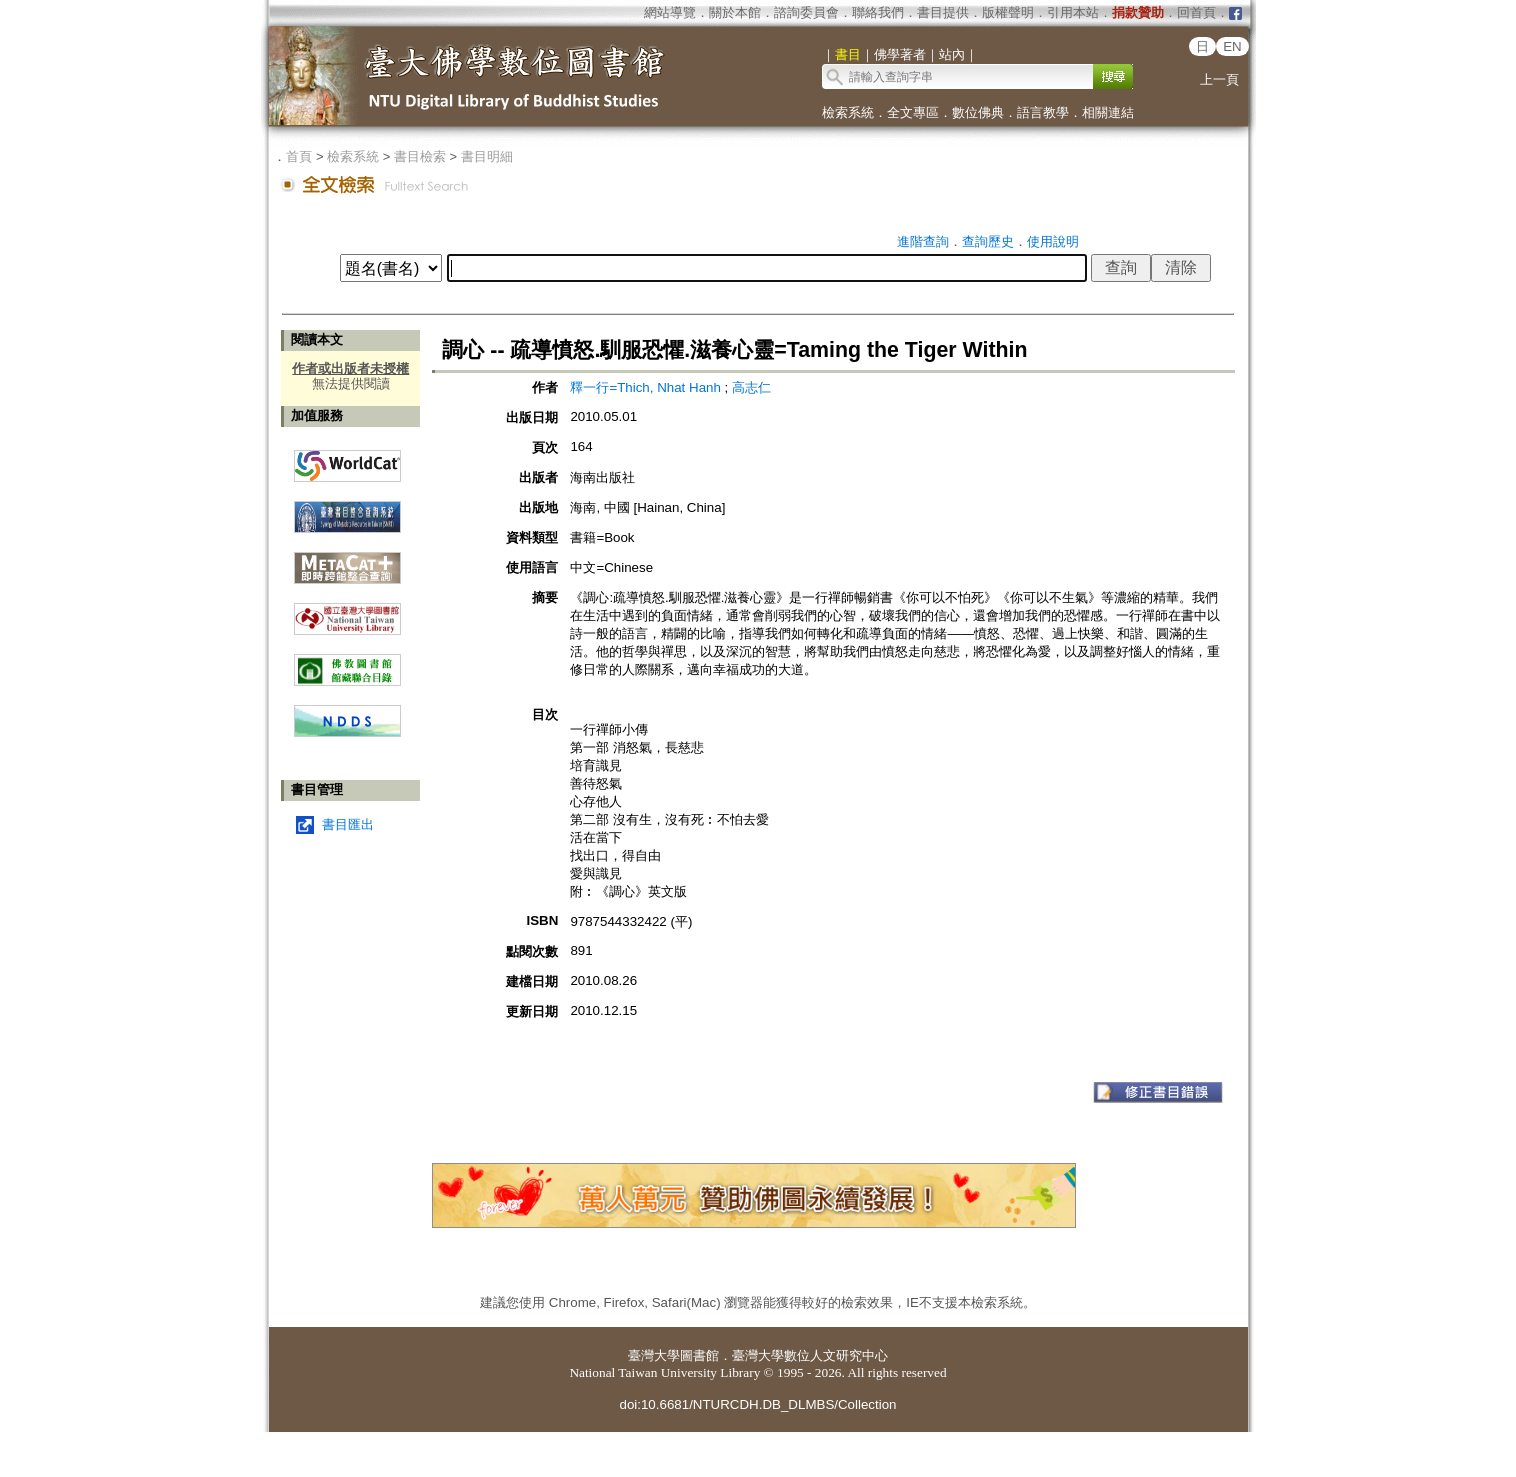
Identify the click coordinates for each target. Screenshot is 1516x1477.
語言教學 (1043, 112)
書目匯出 (348, 824)
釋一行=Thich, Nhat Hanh (647, 387)
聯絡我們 (878, 12)
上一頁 (1219, 79)
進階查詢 (923, 241)
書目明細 (487, 156)
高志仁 (751, 387)
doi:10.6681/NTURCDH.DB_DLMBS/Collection (757, 1404)
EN (1232, 46)
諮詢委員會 (806, 12)
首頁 (299, 156)
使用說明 (1053, 241)
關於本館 (735, 12)
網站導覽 (670, 12)
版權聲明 (1008, 12)
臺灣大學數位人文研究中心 (810, 1355)
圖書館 (699, 1355)
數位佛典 (978, 112)
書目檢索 (420, 156)
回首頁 (1196, 12)
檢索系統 (848, 112)
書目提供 (943, 12)
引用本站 (1073, 12)
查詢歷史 (988, 241)
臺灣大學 (654, 1355)
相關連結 (1108, 112)
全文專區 (913, 112)
